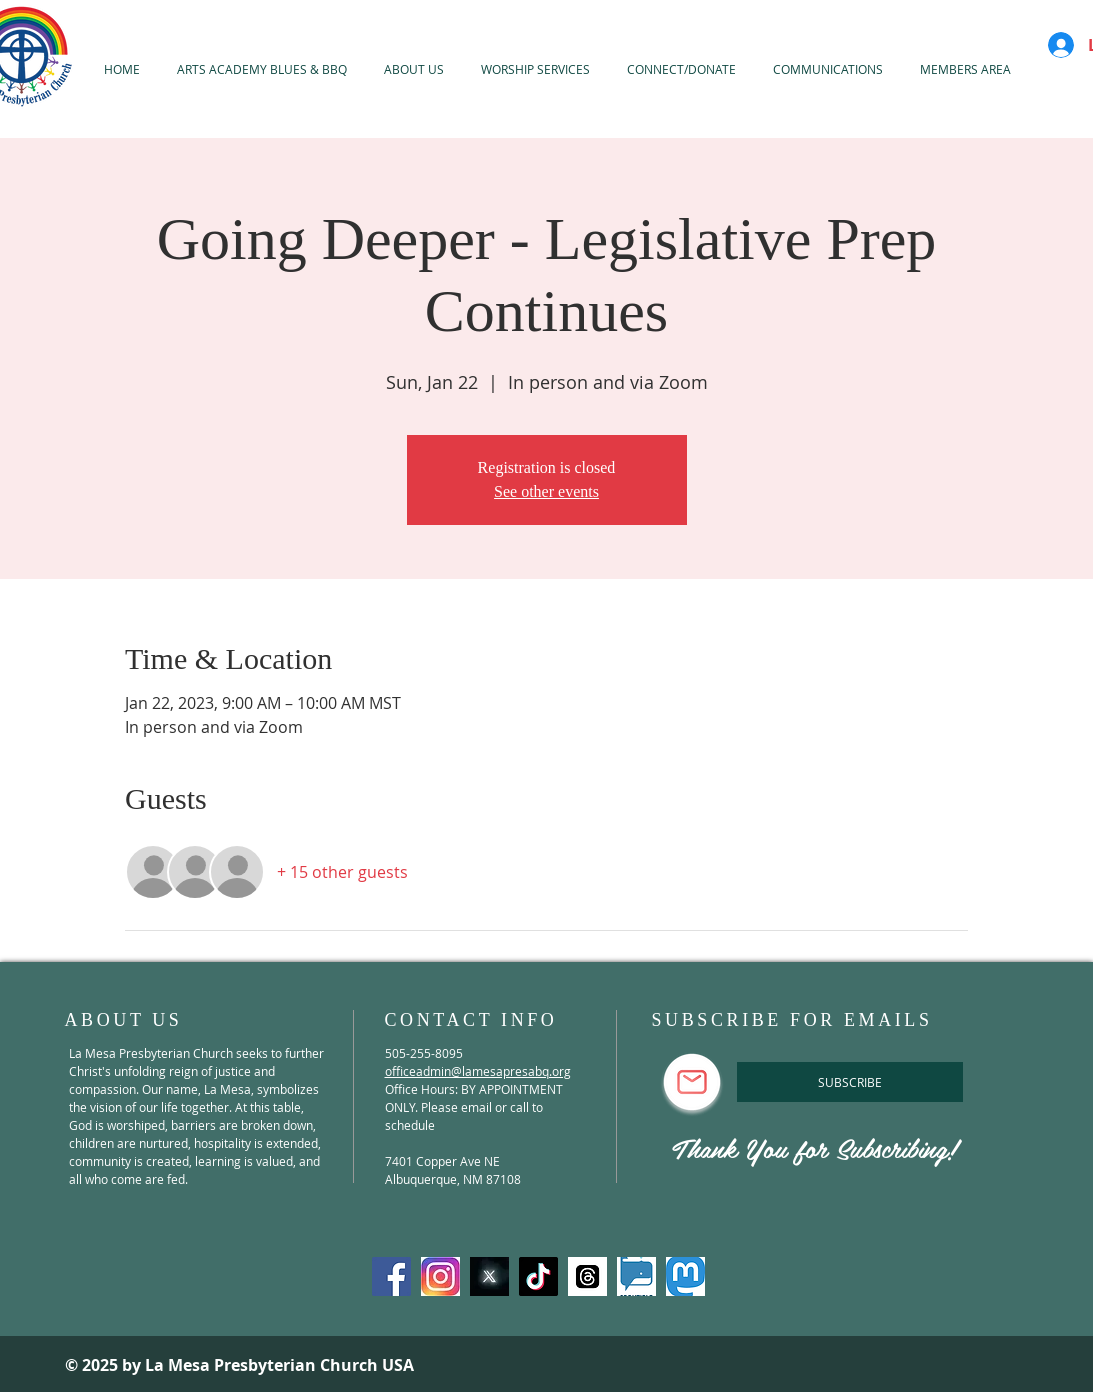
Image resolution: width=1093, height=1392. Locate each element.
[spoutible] (636, 1276)
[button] (536, 69)
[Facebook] (391, 1276)
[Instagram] (440, 1276)
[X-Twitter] (489, 1276)
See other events (546, 491)
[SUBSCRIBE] (850, 1082)
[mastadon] (685, 1276)
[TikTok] (538, 1276)
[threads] (587, 1276)
